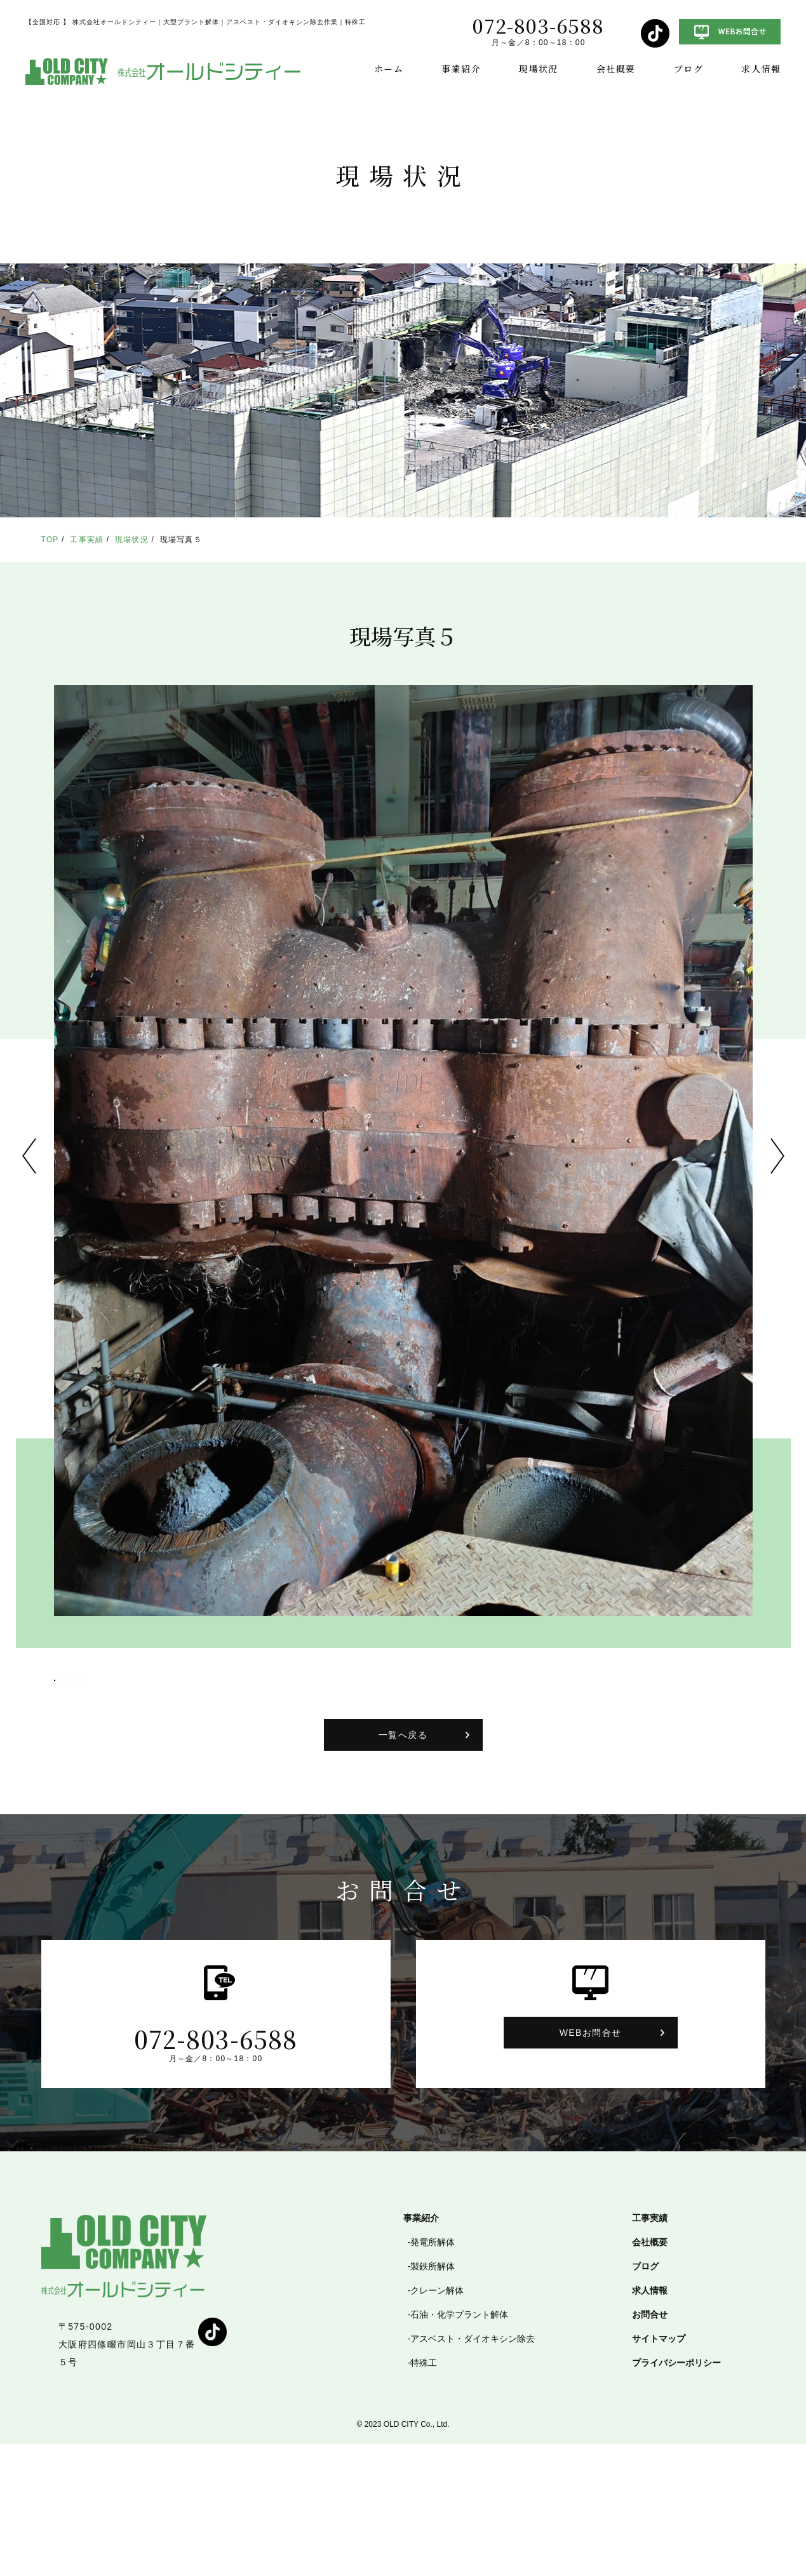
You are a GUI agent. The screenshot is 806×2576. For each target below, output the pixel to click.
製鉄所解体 (432, 2398)
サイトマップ (658, 2471)
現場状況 (538, 68)
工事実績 (87, 539)
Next (777, 1156)
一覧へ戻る (403, 1867)
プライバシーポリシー (676, 2495)
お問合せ (650, 2446)
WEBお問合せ (591, 2165)
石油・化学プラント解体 (459, 2446)
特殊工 (423, 2495)
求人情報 (761, 68)
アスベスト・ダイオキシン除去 (472, 2471)
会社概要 (616, 68)
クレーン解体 (437, 2422)
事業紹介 (461, 68)
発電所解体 (432, 2374)
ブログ (688, 68)
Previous (29, 1156)
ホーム (388, 68)
